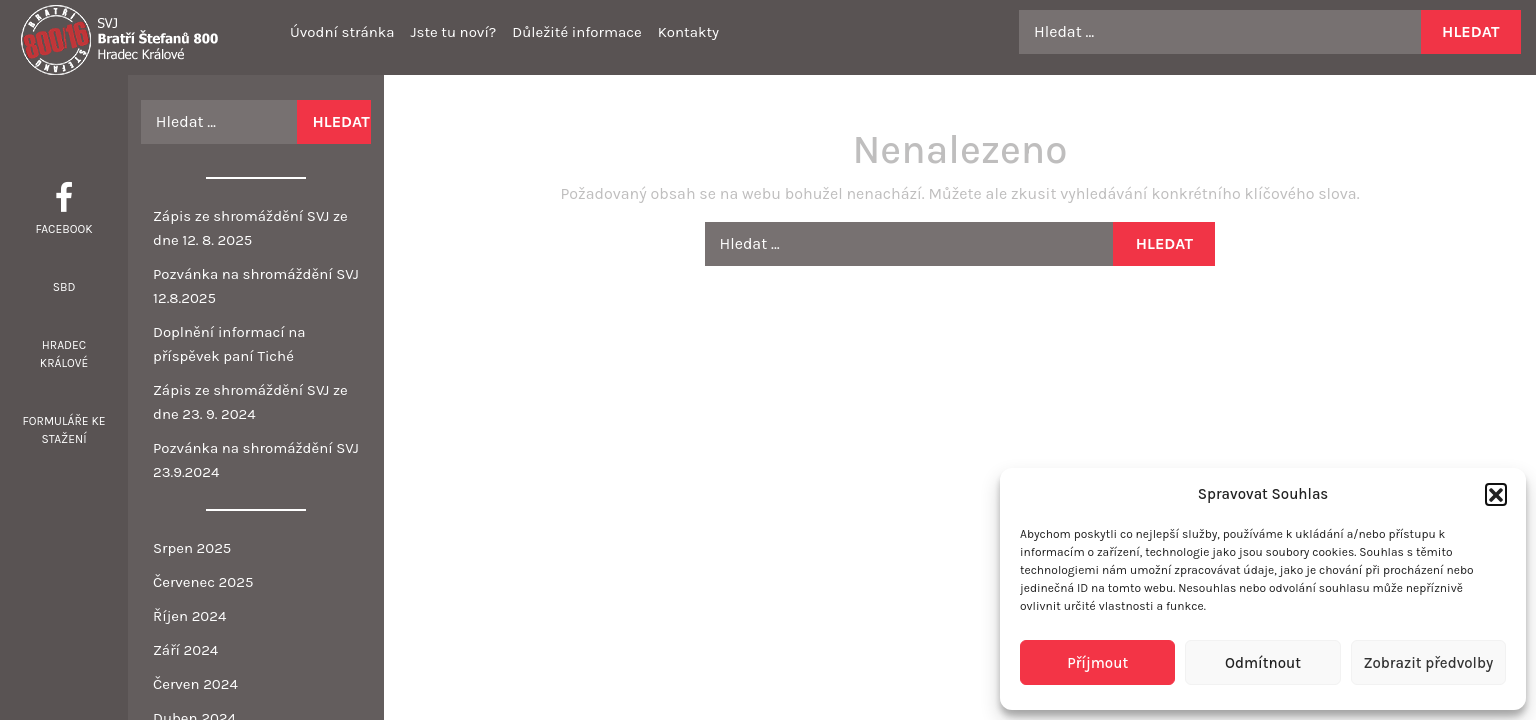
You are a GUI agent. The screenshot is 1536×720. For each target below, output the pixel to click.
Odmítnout (1263, 663)
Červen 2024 (195, 684)
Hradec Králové (64, 354)
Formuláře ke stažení (64, 430)
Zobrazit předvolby (1428, 663)
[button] (1496, 494)
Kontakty (688, 32)
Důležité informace (576, 32)
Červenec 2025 (203, 582)
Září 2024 (185, 650)
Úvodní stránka (342, 32)
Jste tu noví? (453, 32)
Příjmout (1097, 663)
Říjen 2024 (189, 616)
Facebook (64, 229)
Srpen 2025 (192, 548)
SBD (64, 287)
